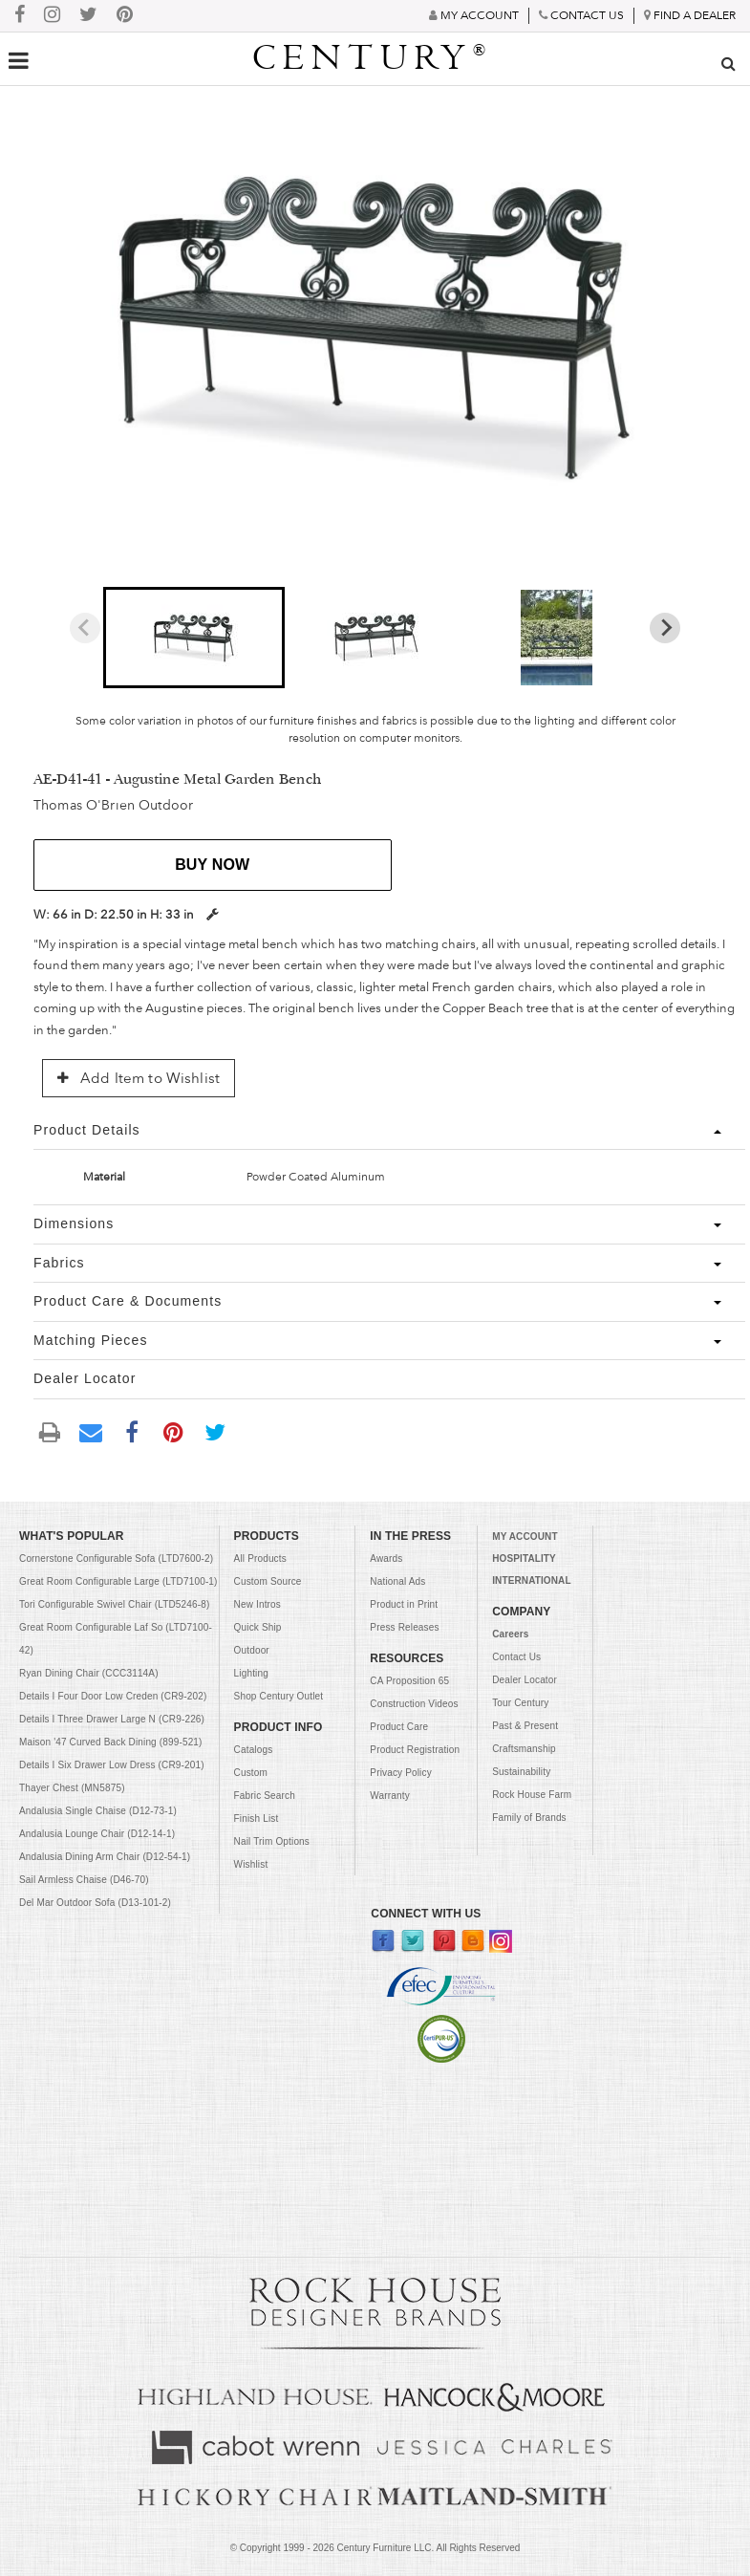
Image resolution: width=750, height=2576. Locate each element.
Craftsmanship (524, 1748)
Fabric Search (264, 1795)
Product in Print (404, 1604)
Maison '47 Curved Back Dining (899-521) (111, 1742)
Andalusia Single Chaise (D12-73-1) (98, 1811)
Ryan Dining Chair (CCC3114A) (89, 1673)
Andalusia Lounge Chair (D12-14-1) (97, 1834)
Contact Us (516, 1657)
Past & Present (525, 1726)
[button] (194, 637)
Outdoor (251, 1650)
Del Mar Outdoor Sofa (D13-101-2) (95, 1902)
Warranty (389, 1795)
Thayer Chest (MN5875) (72, 1788)
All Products (260, 1558)
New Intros (257, 1604)
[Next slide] (665, 628)
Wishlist (251, 1864)
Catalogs (253, 1749)
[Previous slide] (85, 628)
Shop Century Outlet (279, 1696)
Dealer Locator (524, 1680)
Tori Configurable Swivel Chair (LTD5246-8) (114, 1604)
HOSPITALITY (524, 1558)
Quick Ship (258, 1627)
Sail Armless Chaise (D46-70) (84, 1879)
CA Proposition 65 (409, 1681)
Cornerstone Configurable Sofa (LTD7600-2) (116, 1558)
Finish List (256, 1818)
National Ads (397, 1581)
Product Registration (415, 1749)
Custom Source (268, 1581)
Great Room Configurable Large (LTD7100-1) (118, 1581)
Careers (510, 1634)
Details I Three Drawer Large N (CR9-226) (111, 1719)
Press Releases (404, 1627)
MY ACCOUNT (524, 1536)
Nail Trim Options (272, 1841)
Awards (386, 1558)
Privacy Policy (400, 1772)
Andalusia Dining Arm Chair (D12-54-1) (104, 1856)
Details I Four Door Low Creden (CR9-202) (112, 1696)
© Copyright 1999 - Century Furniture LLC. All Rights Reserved (375, 2548)
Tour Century (520, 1703)
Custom (251, 1772)
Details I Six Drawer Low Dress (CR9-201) (111, 1765)
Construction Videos (414, 1704)
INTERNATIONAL (531, 1580)
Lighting (251, 1673)
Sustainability (521, 1771)
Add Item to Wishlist (138, 1078)
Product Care (399, 1726)
